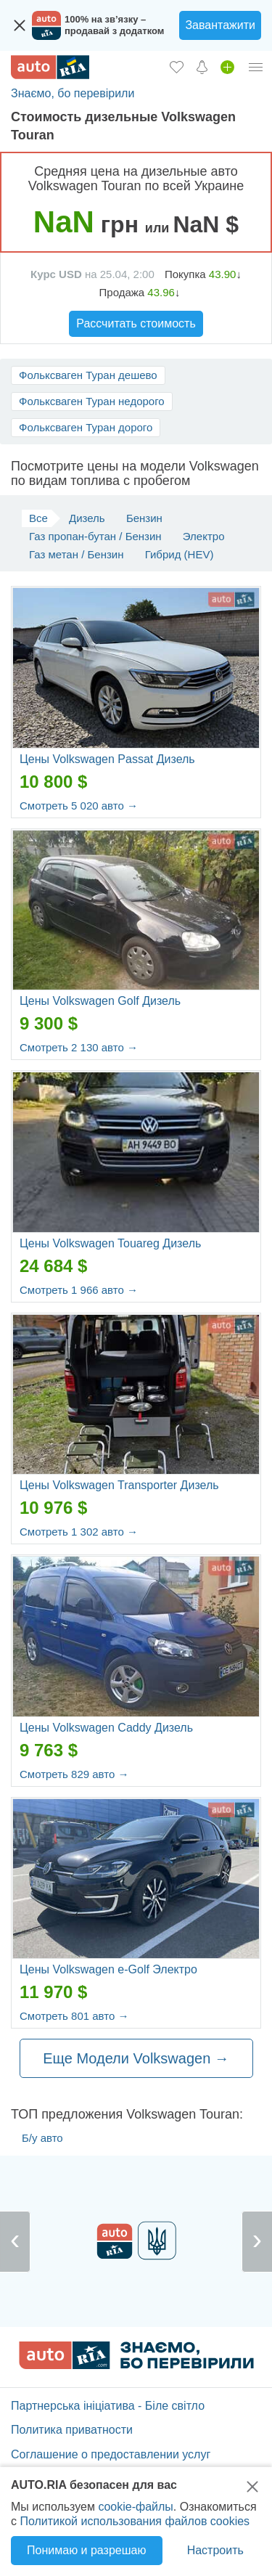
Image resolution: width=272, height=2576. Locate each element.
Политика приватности (72, 2430)
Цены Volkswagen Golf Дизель (100, 1001)
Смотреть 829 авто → (74, 1774)
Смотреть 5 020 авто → (79, 805)
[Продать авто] (227, 67)
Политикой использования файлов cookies (135, 2521)
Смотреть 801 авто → (74, 2016)
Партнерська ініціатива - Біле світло (108, 2406)
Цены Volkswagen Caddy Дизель (106, 1727)
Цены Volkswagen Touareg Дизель (110, 1243)
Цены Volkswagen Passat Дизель (107, 759)
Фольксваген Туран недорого (92, 401)
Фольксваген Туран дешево (88, 375)
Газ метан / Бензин (76, 554)
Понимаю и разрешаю (86, 2550)
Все (38, 518)
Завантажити (220, 25)
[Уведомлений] (202, 67)
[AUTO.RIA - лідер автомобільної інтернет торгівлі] (50, 67)
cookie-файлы (135, 2506)
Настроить (215, 2550)
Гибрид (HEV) (179, 554)
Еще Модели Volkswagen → (136, 2058)
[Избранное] (176, 67)
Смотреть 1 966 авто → (79, 1290)
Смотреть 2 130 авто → (79, 1047)
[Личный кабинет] (256, 67)
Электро (204, 536)
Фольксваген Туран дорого (85, 427)
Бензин (144, 518)
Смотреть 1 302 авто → (79, 1531)
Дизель (87, 518)
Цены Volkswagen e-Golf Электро (108, 1969)
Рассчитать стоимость (135, 323)
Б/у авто (42, 2138)
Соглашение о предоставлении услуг (110, 2454)
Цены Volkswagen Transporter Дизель (119, 1485)
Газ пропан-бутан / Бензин (95, 536)
